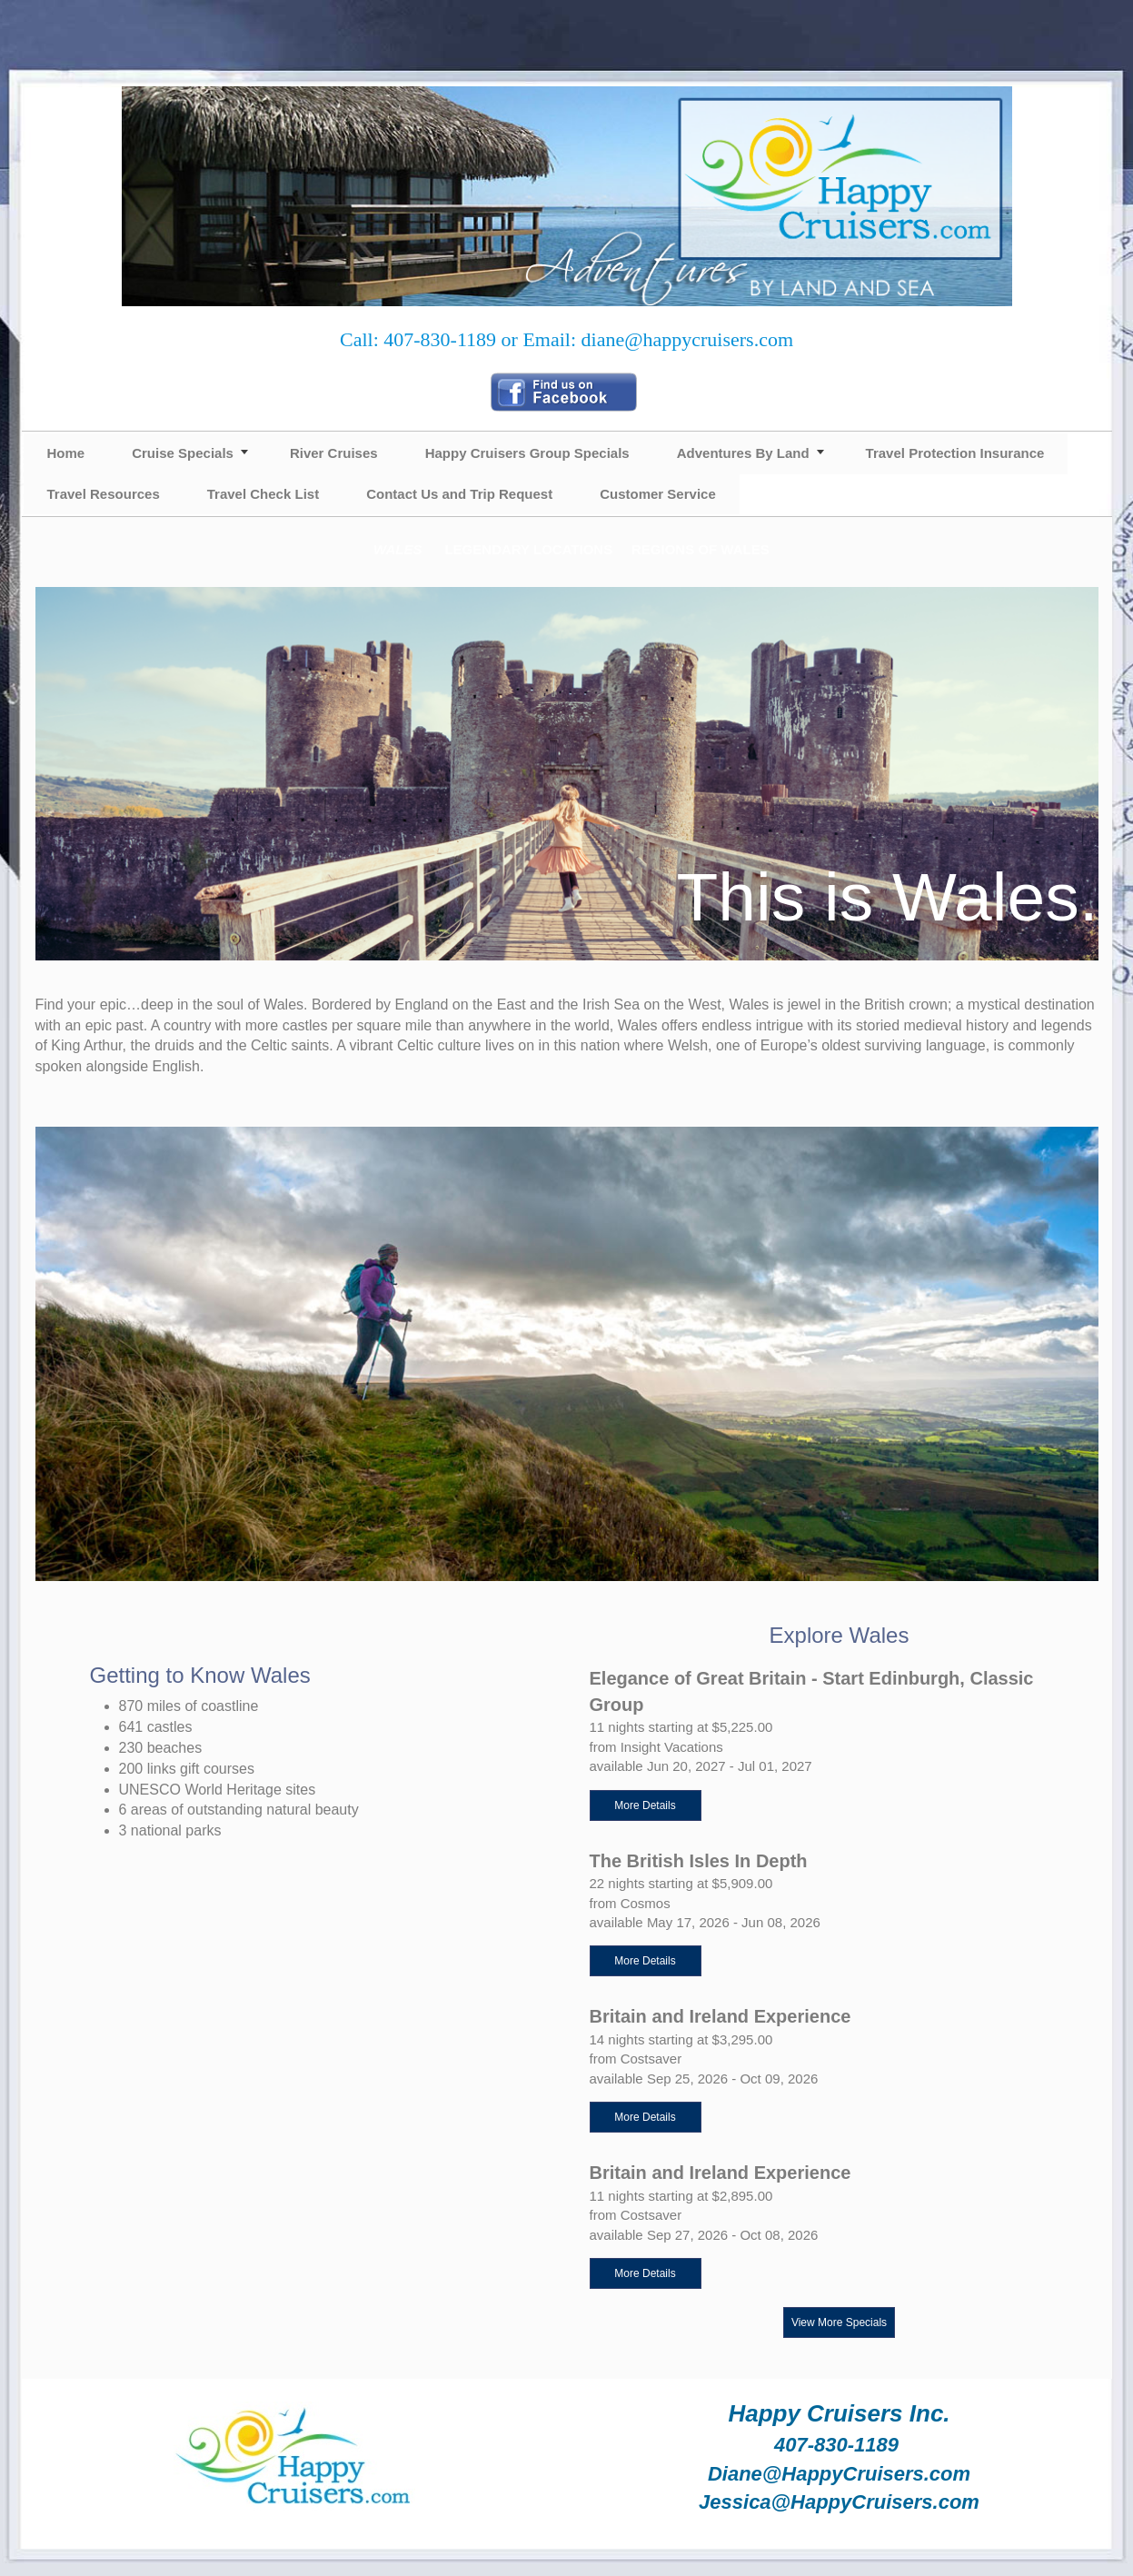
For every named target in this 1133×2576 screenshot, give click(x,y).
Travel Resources (103, 494)
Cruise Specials (183, 453)
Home (66, 453)
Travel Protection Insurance (955, 453)
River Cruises (334, 453)
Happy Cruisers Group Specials (527, 453)
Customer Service (658, 494)
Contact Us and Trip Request (459, 494)
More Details (644, 1805)
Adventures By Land (743, 453)
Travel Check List (263, 494)
